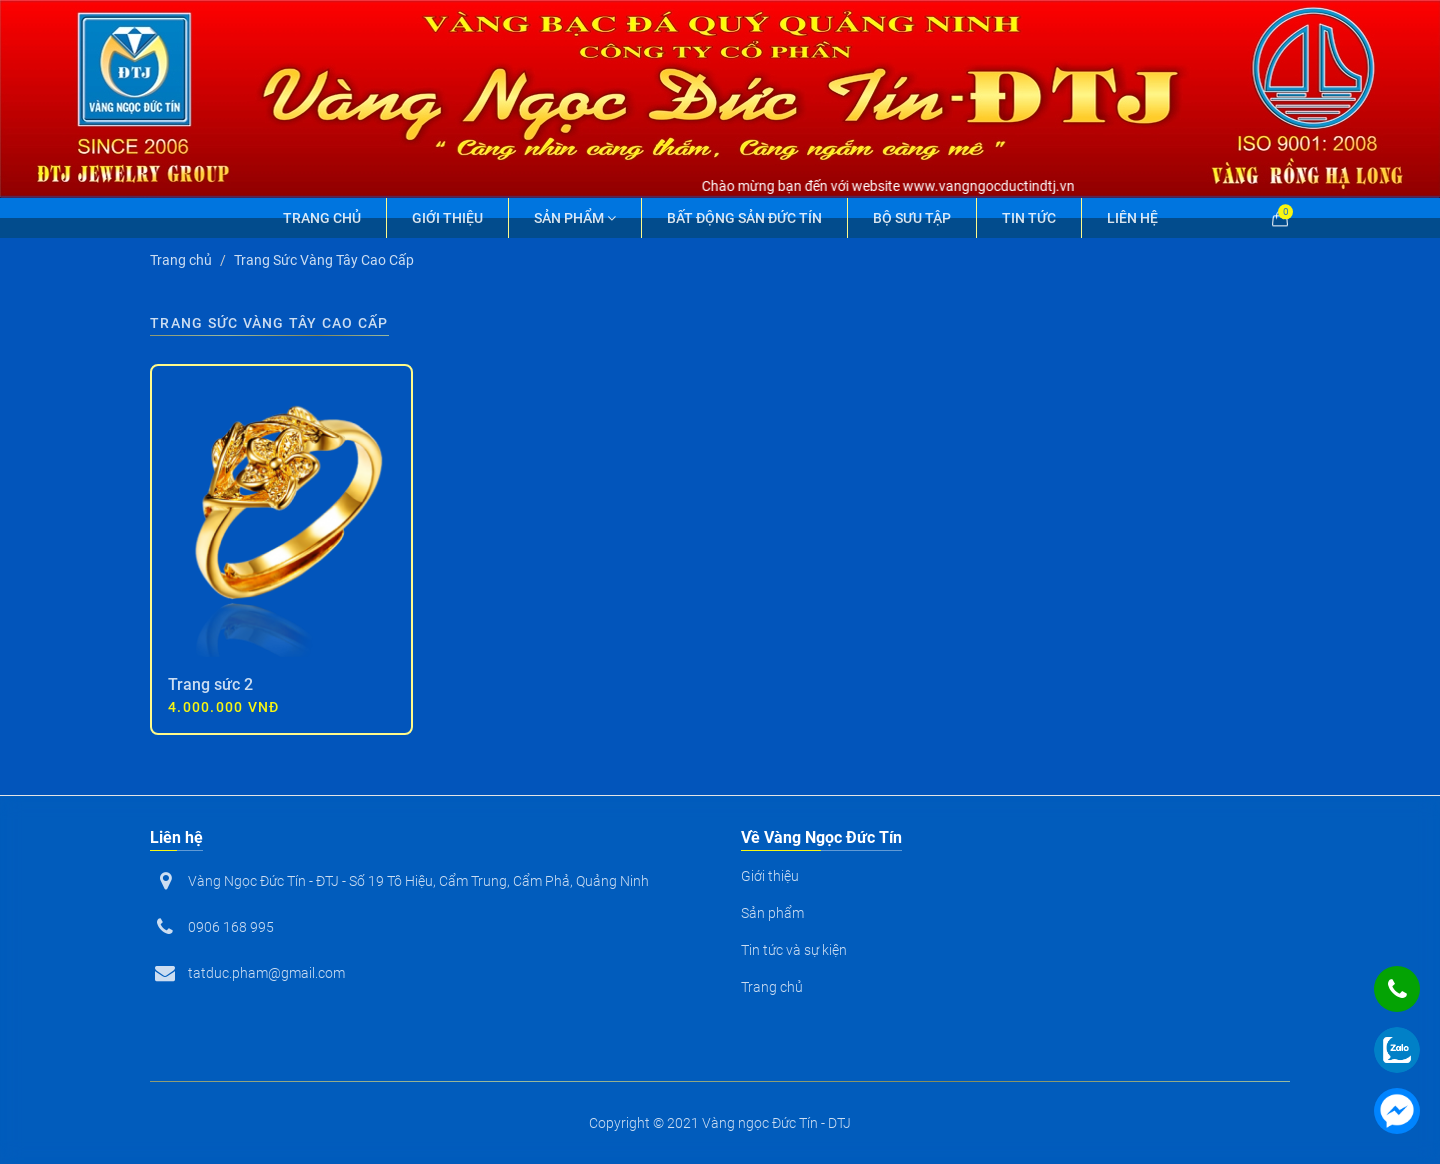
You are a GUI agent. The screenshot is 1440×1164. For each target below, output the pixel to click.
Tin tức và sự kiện (794, 950)
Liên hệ (1132, 218)
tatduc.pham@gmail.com (266, 973)
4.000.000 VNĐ (223, 707)
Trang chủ (322, 218)
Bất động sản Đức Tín (744, 218)
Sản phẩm (575, 218)
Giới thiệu (447, 218)
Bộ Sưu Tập (912, 218)
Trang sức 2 (210, 684)
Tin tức (1029, 218)
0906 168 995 (231, 927)
